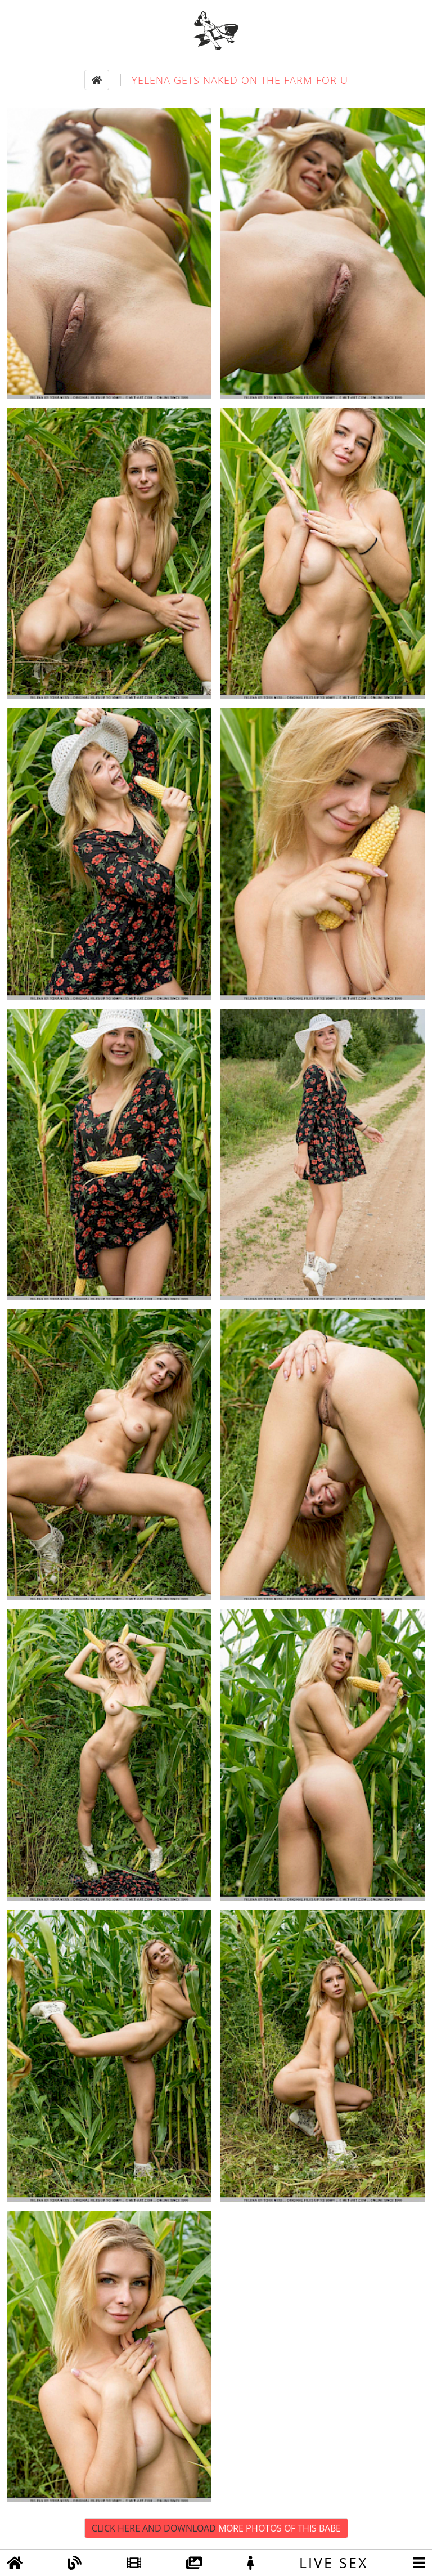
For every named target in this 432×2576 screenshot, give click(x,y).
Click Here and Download (216, 2528)
